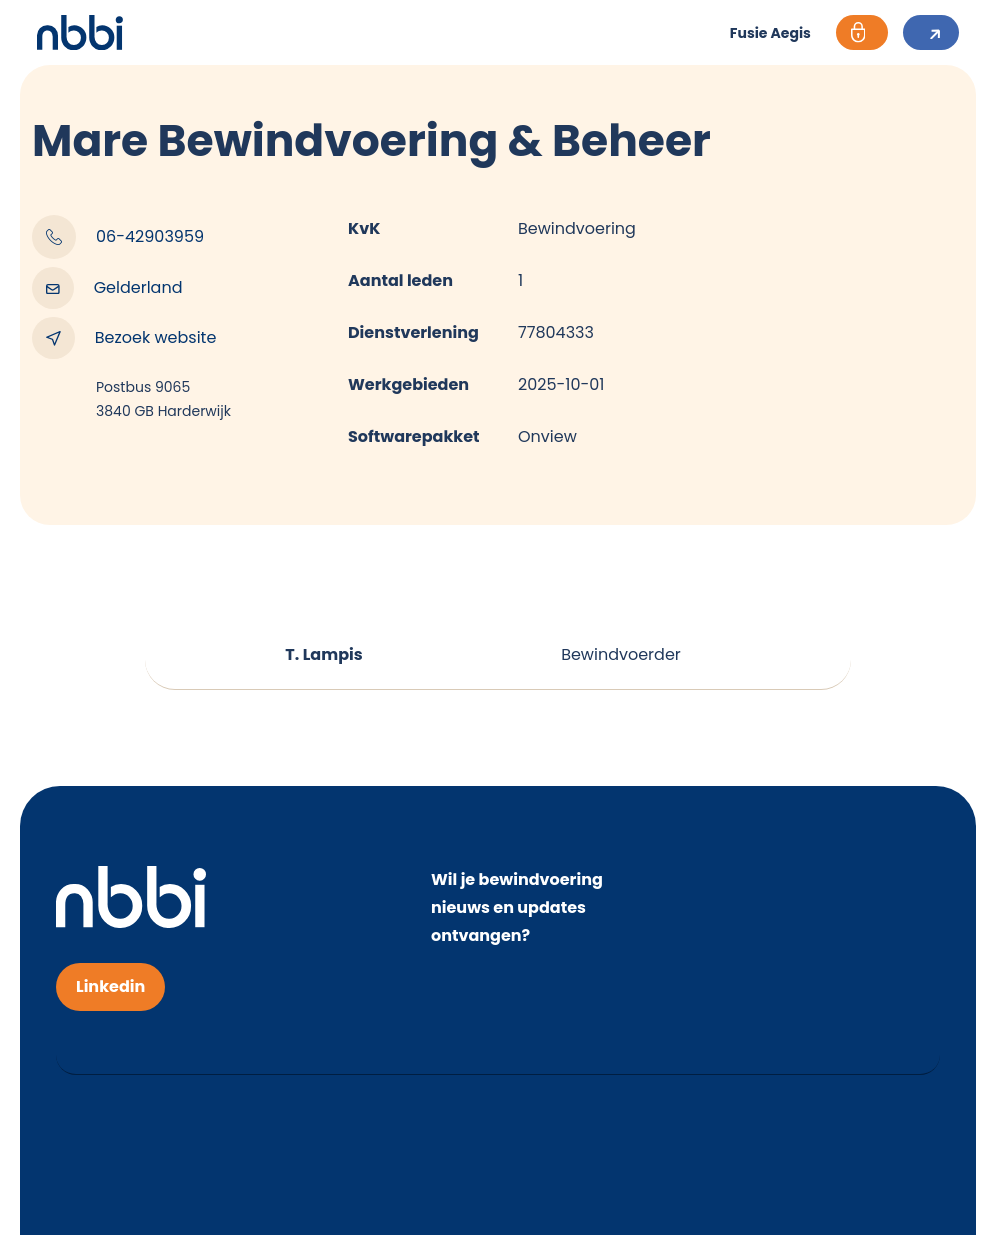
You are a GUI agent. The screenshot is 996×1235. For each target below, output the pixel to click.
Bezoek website (124, 338)
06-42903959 (118, 237)
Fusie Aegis (770, 33)
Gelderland (107, 288)
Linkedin (110, 986)
